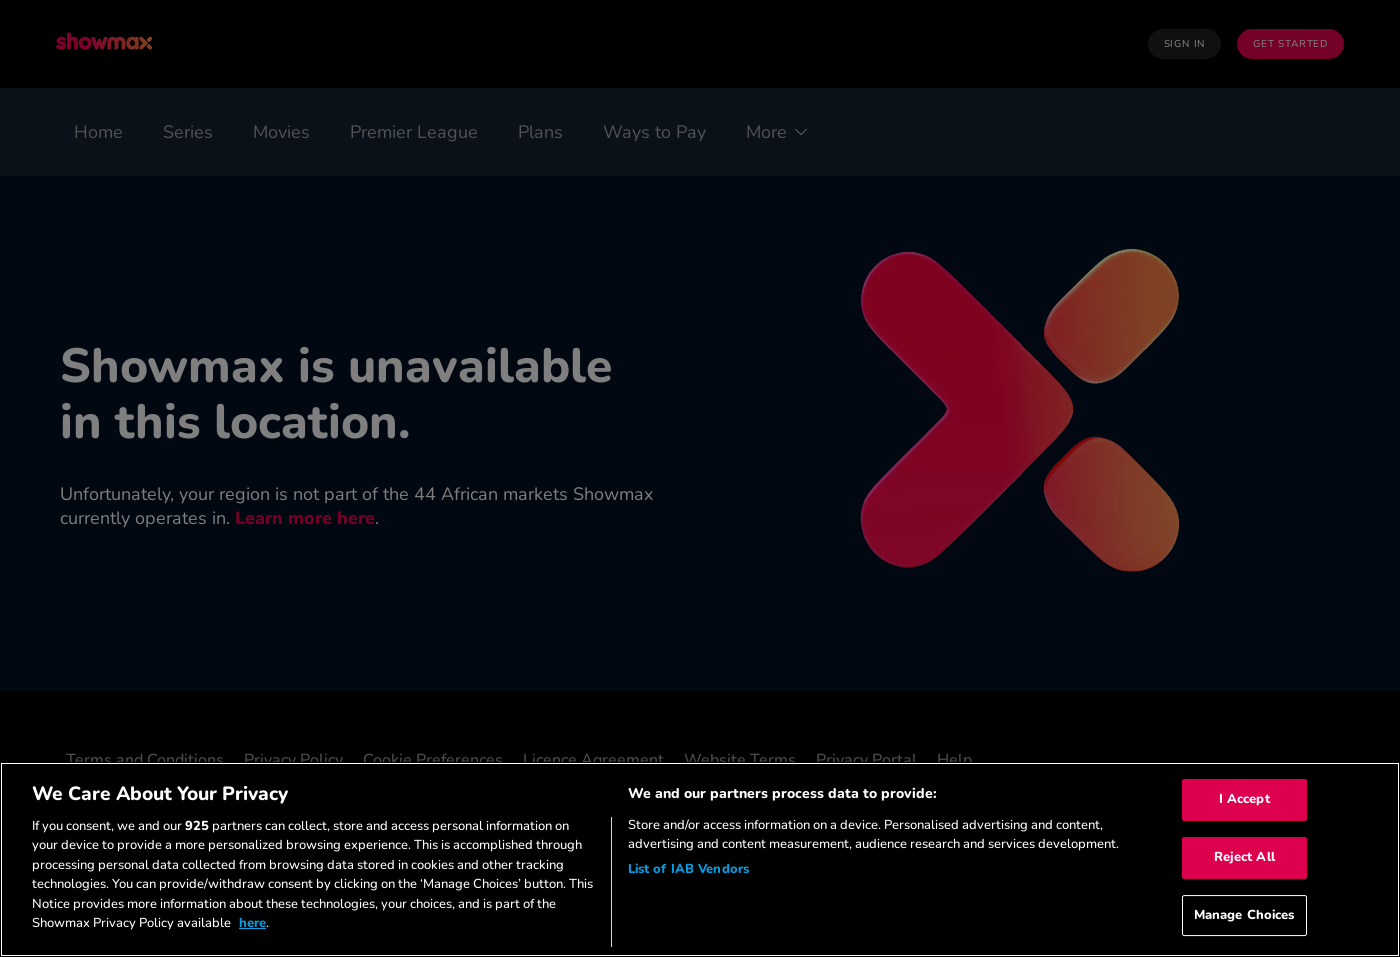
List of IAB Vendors (688, 869)
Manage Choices (1244, 915)
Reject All (1244, 857)
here (252, 923)
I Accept (1244, 800)
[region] (700, 859)
